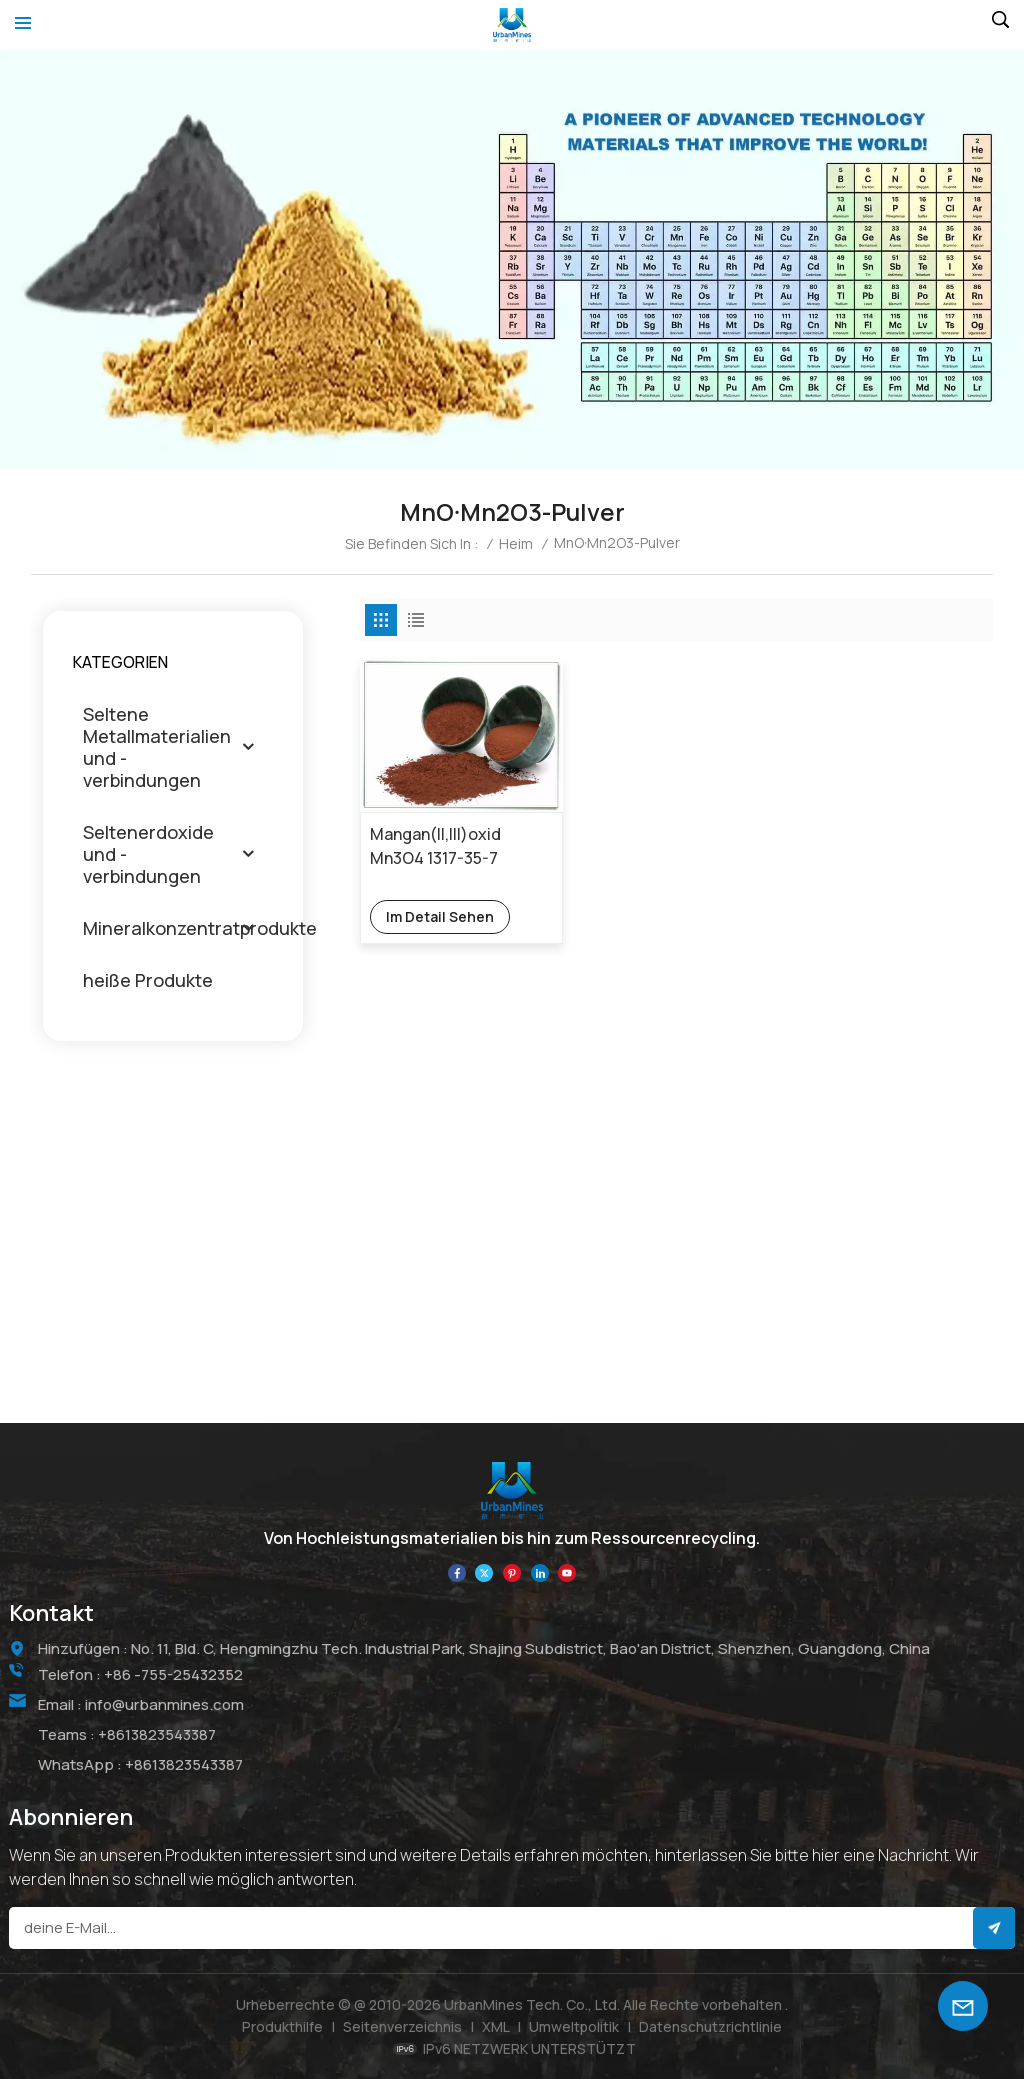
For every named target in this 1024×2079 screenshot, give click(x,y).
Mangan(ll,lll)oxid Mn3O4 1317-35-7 (435, 846)
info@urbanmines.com (164, 1704)
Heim (516, 543)
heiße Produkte (148, 980)
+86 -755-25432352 (173, 1674)
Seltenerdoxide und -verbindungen (148, 854)
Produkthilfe (282, 2026)
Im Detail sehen (440, 916)
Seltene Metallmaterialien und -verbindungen (157, 747)
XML (496, 2026)
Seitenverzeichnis (402, 2026)
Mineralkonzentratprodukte (200, 928)
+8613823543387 (157, 1734)
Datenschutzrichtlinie (710, 2026)
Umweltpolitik (574, 2026)
